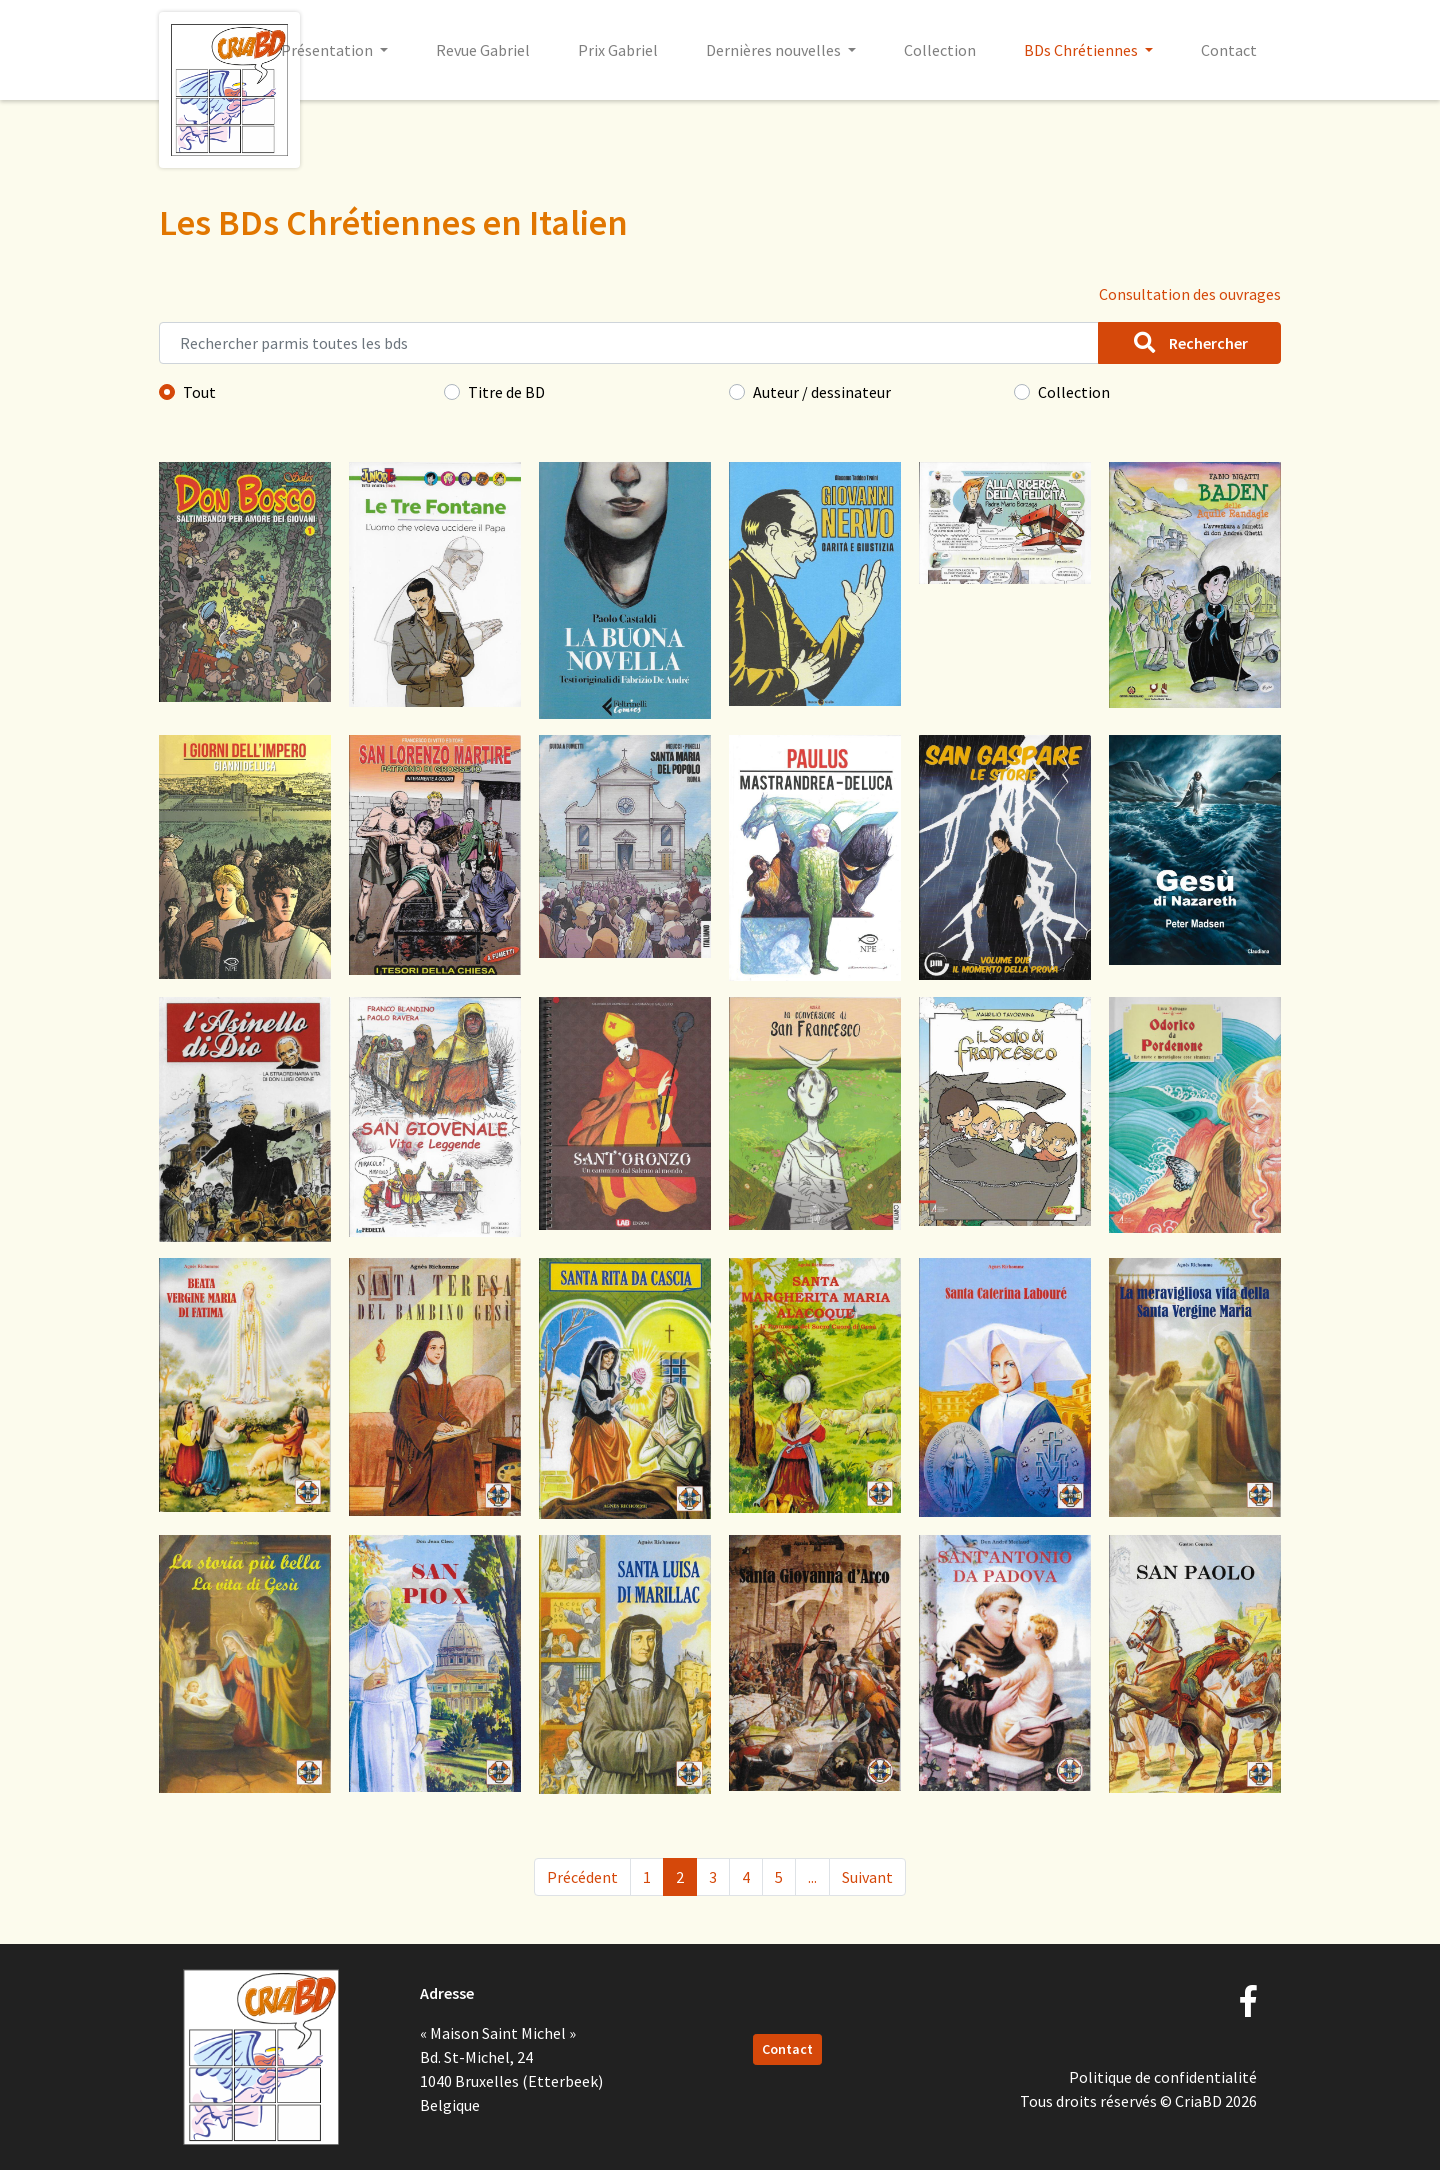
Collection (940, 50)
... (812, 1877)
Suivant (867, 1877)
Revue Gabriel (483, 50)
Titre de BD (506, 392)
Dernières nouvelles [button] (775, 50)
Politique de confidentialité (1163, 2077)
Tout (199, 392)
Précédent (582, 1877)
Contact (1229, 50)
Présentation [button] (328, 50)
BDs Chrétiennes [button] (1082, 50)
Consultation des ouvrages (1190, 294)
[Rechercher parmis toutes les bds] (629, 343)
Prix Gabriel (618, 50)
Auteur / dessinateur (822, 392)
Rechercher (1189, 343)
